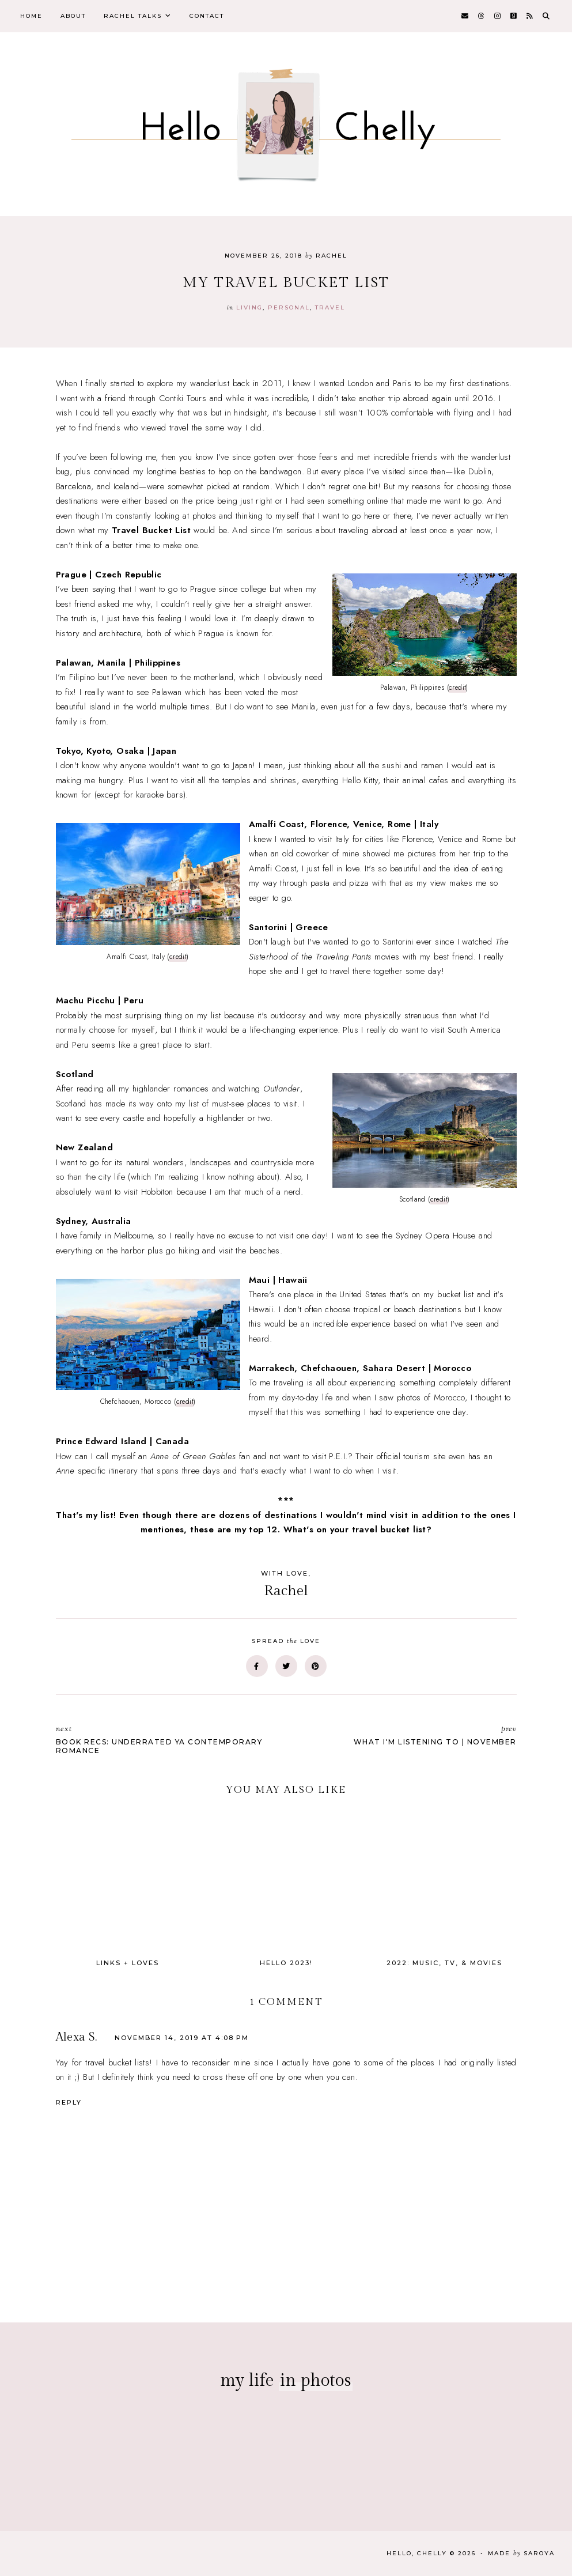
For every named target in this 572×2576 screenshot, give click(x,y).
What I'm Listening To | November (407, 1735)
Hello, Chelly (417, 2553)
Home (31, 16)
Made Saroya (521, 2553)
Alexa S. (76, 2037)
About (73, 16)
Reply (69, 2102)
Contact (207, 16)
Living (249, 307)
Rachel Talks (133, 16)
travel (330, 307)
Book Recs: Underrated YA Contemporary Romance (165, 1739)
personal (289, 307)
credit (457, 687)
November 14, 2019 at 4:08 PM (182, 2038)
